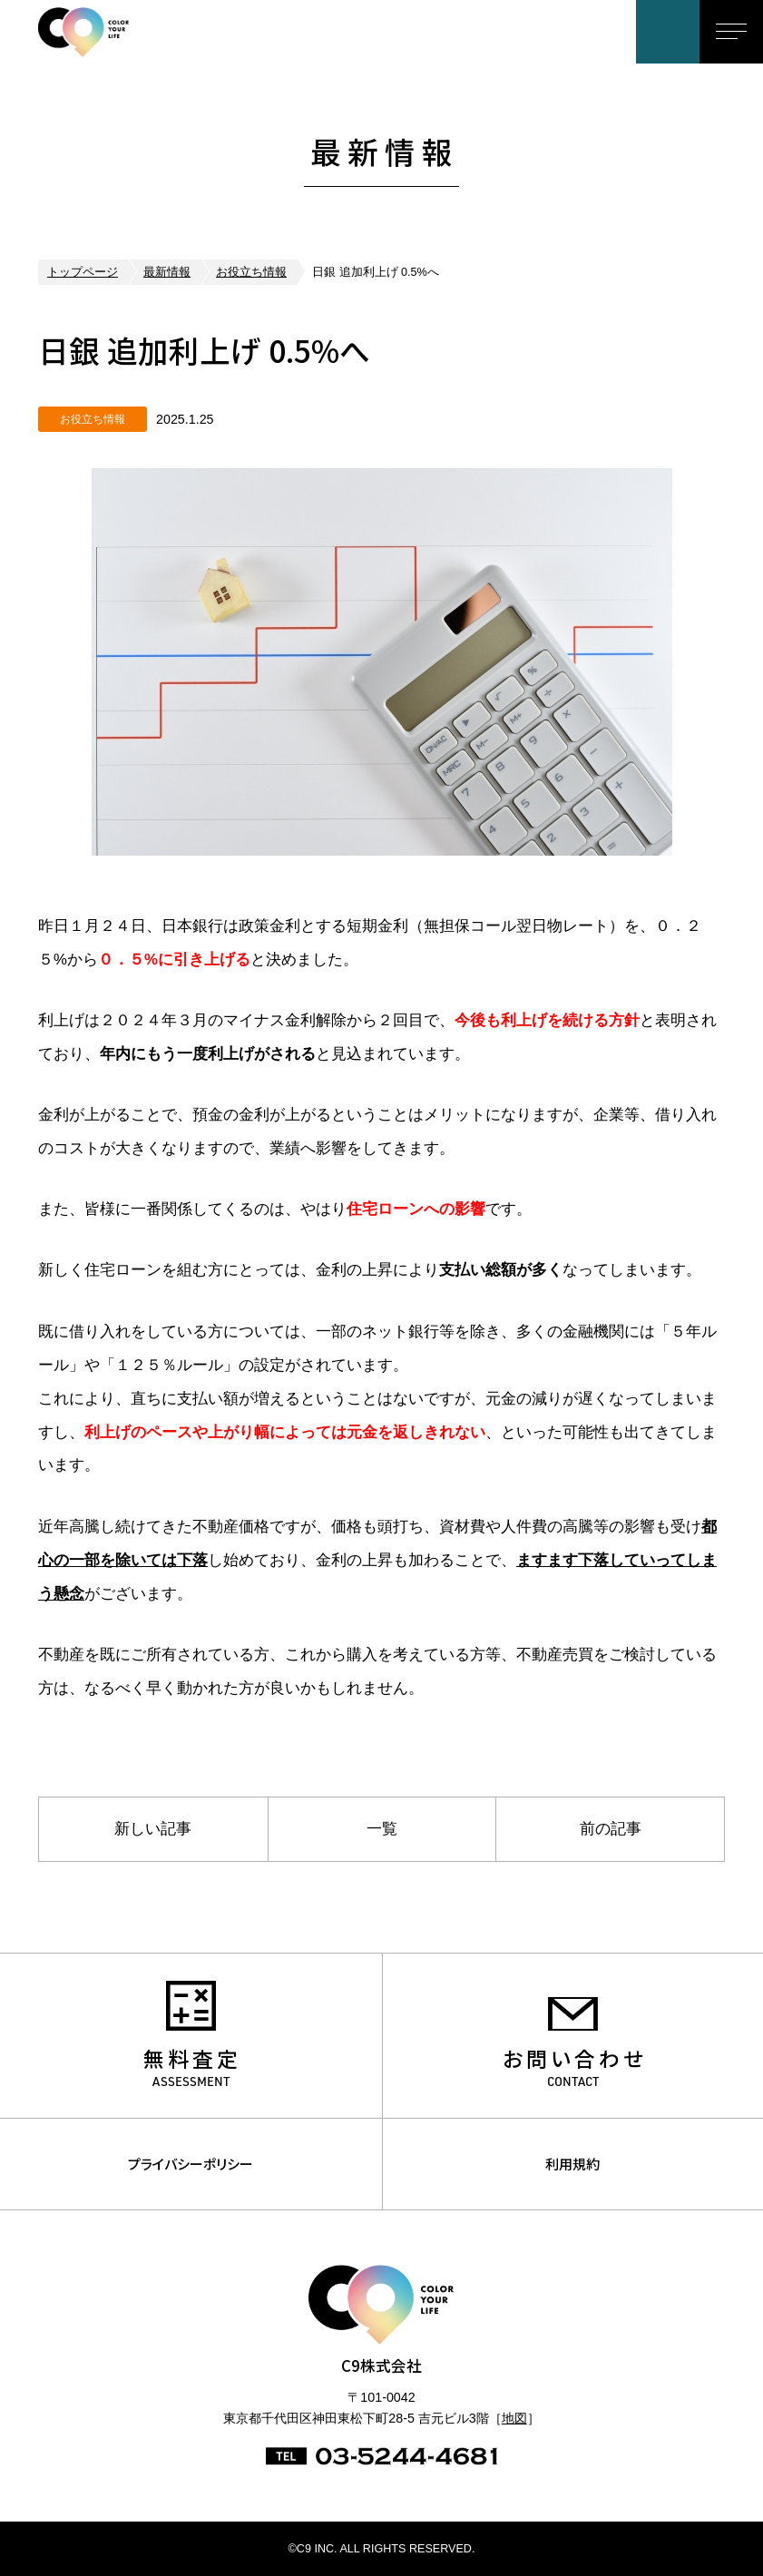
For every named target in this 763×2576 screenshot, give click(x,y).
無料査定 (192, 2058)
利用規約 (572, 2163)
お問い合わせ (667, 32)
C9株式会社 (112, 32)
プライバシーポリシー (190, 2163)
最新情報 (167, 272)
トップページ (82, 272)
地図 (514, 2418)
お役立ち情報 (251, 272)
